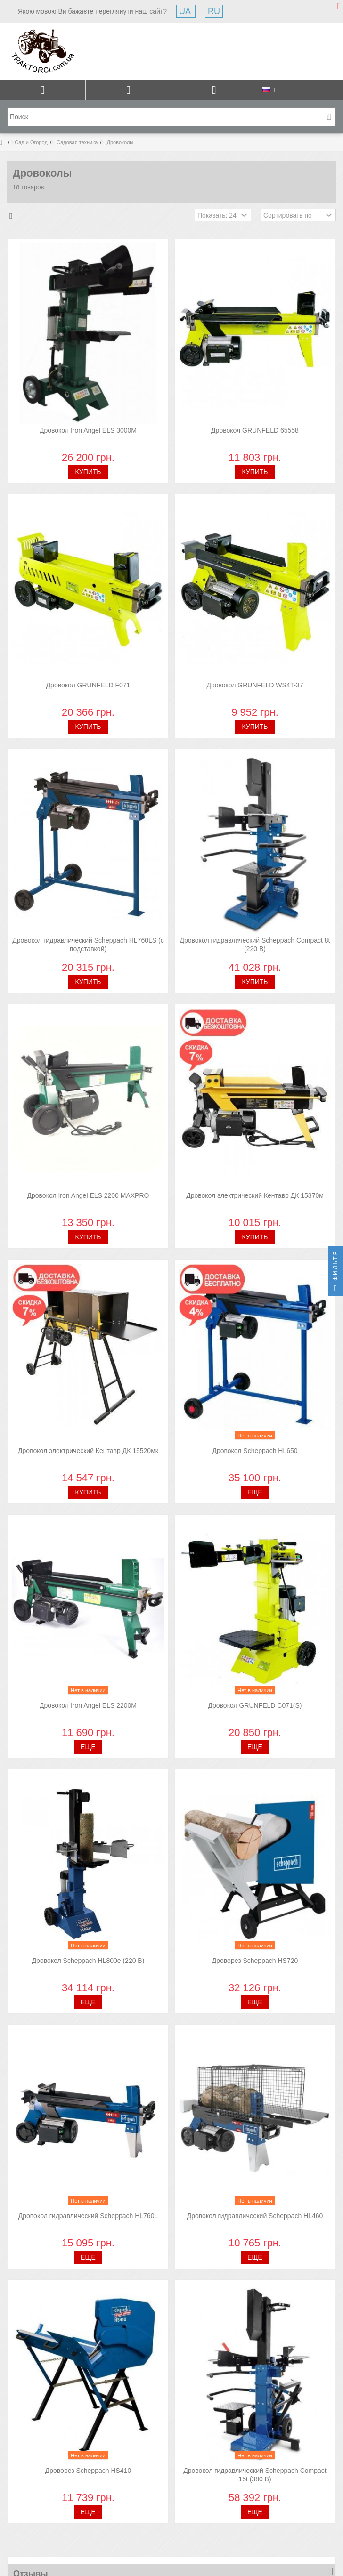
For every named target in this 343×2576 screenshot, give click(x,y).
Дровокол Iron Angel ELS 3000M (88, 430)
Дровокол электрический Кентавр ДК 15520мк (88, 1450)
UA (186, 11)
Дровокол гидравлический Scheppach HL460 (255, 2216)
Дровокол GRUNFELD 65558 (255, 430)
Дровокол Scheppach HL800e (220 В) (88, 1960)
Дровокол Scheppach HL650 (254, 1450)
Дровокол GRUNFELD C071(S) (255, 1705)
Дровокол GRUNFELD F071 (88, 685)
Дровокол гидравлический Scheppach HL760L (88, 2216)
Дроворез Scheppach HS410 (88, 2470)
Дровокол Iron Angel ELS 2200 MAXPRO (88, 1195)
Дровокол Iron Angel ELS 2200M (88, 1705)
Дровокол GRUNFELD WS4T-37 (254, 685)
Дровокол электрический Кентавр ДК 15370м (255, 1195)
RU (214, 11)
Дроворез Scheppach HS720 (255, 1960)
